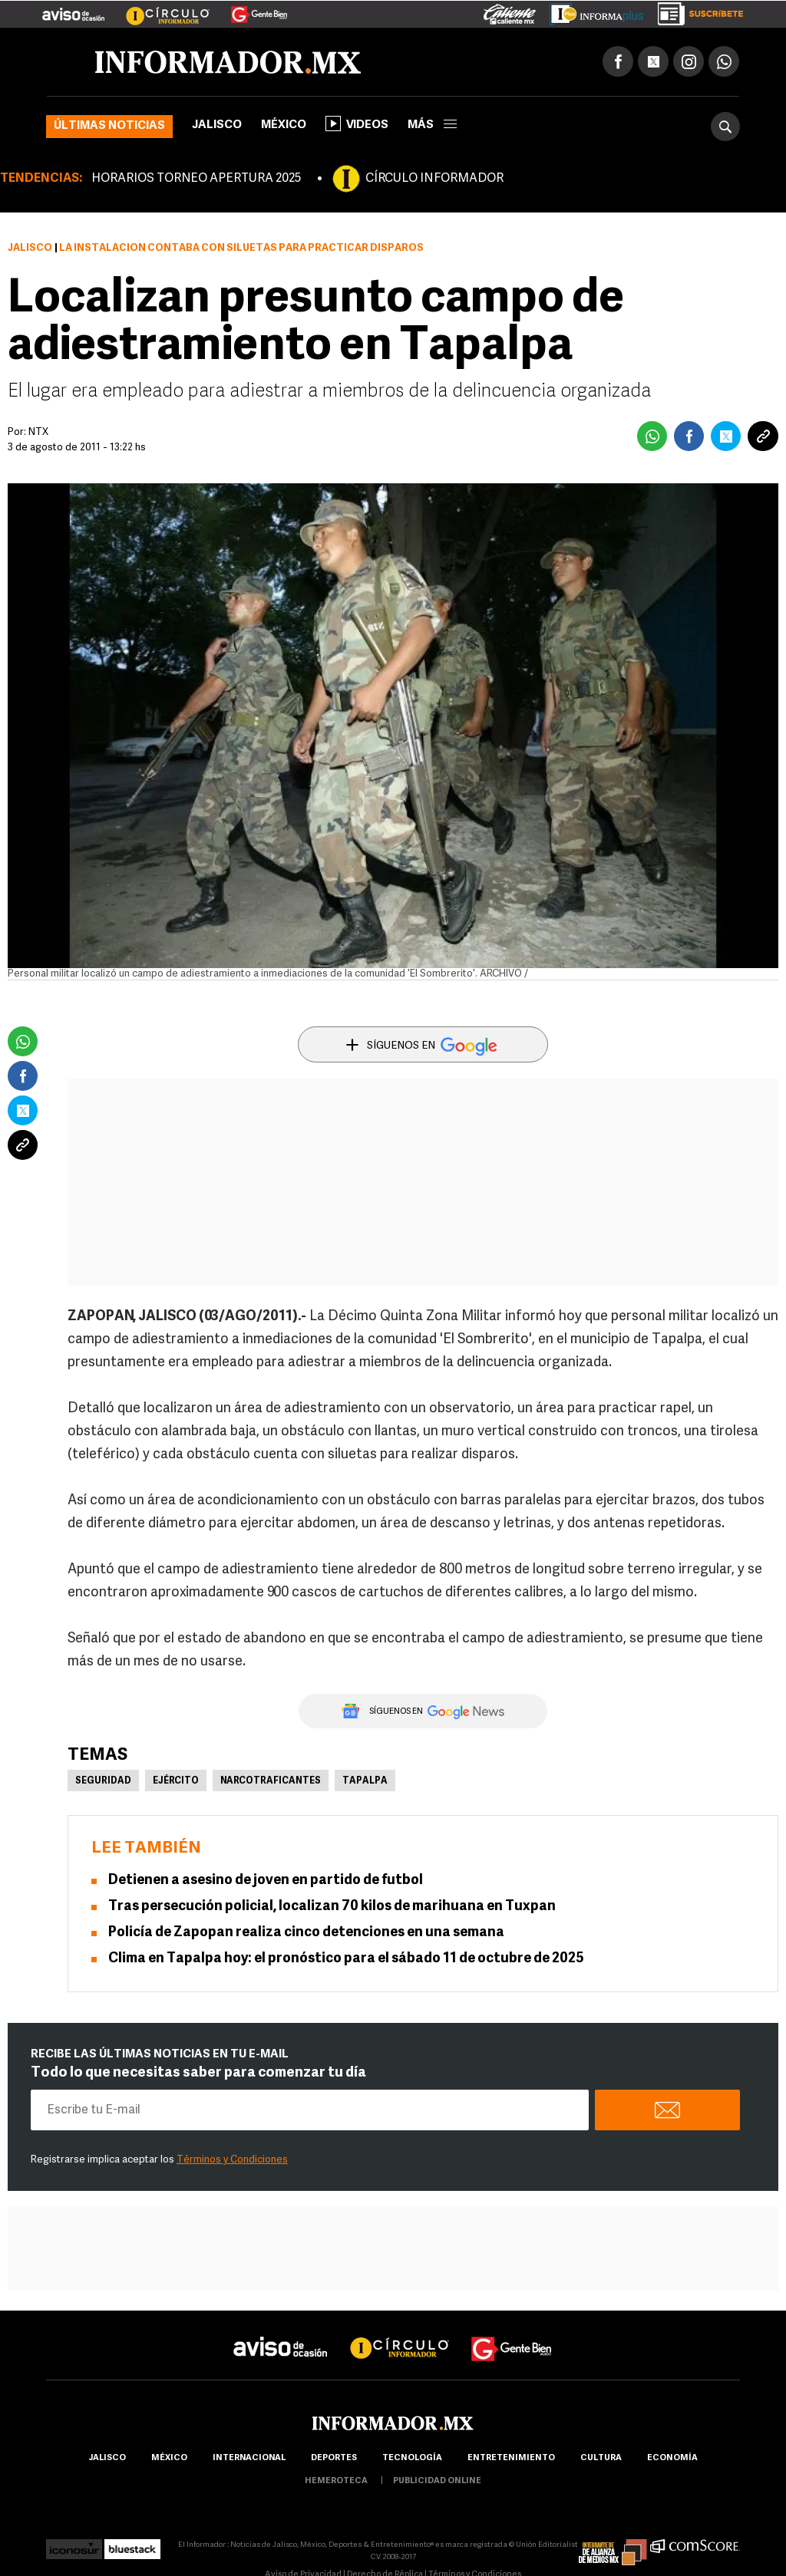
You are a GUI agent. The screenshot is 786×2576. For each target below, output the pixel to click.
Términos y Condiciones (232, 2160)
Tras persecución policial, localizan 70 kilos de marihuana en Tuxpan (332, 1906)
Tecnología (412, 2458)
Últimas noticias (109, 126)
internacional (249, 2458)
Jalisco (217, 125)
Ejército (176, 1781)
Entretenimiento (511, 2458)
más (432, 125)
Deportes (334, 2458)
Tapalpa (365, 1781)
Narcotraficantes (270, 1781)
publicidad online (437, 2481)
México (283, 125)
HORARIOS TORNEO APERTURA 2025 (196, 179)
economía (672, 2458)
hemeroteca (336, 2481)
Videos (356, 123)
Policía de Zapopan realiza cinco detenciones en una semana (306, 1932)
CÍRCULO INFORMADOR (434, 179)
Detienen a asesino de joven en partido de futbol (265, 1880)
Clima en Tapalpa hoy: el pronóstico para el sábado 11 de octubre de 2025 (346, 1959)
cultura (601, 2458)
